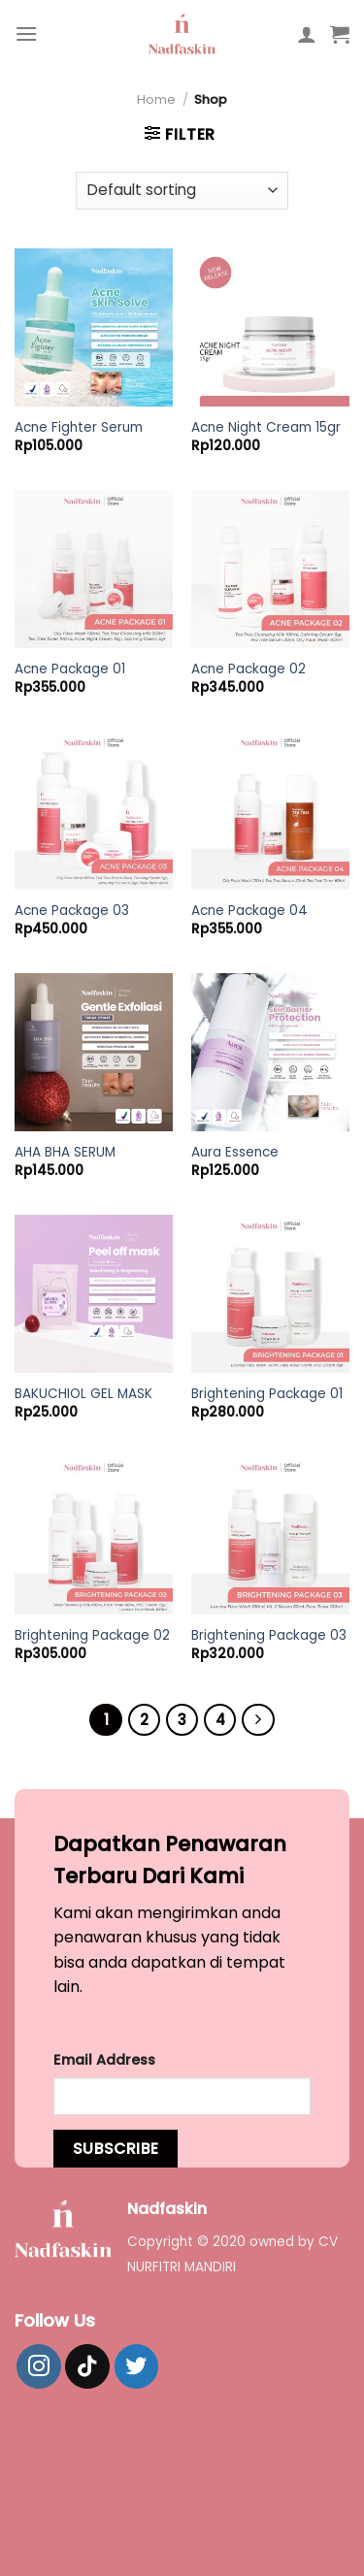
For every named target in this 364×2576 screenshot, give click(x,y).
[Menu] (26, 33)
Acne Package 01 (70, 669)
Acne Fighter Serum (79, 428)
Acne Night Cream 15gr (266, 428)
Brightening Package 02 (92, 1636)
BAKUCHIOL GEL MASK (83, 1394)
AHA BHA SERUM (65, 1152)
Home (156, 99)
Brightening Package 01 (267, 1394)
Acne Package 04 (249, 911)
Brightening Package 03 (269, 1636)
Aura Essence (235, 1152)
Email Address (104, 2060)
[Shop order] (182, 191)
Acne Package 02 (248, 669)
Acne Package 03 (72, 911)
